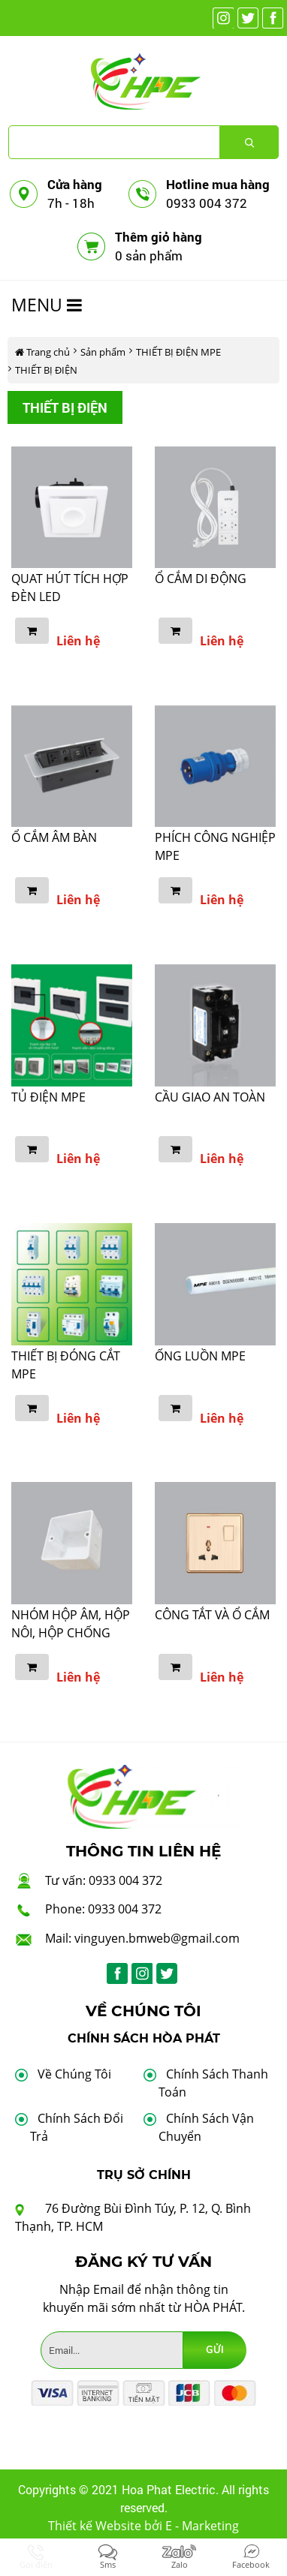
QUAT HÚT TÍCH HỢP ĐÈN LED (69, 587)
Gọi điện (36, 2564)
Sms (108, 2564)
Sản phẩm (102, 352)
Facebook (251, 2564)
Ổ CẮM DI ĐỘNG (200, 578)
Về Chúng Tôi (74, 2074)
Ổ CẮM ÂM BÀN (54, 837)
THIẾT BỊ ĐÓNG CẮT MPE (65, 1365)
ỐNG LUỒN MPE (200, 1356)
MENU (46, 305)
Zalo (179, 2564)
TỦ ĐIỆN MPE (48, 1097)
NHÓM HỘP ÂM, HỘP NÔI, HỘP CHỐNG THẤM (70, 1633)
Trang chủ (42, 352)
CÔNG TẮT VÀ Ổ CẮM (212, 1615)
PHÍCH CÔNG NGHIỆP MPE (215, 846)
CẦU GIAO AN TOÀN (210, 1097)
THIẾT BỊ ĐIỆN (46, 370)
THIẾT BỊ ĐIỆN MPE (178, 352)
